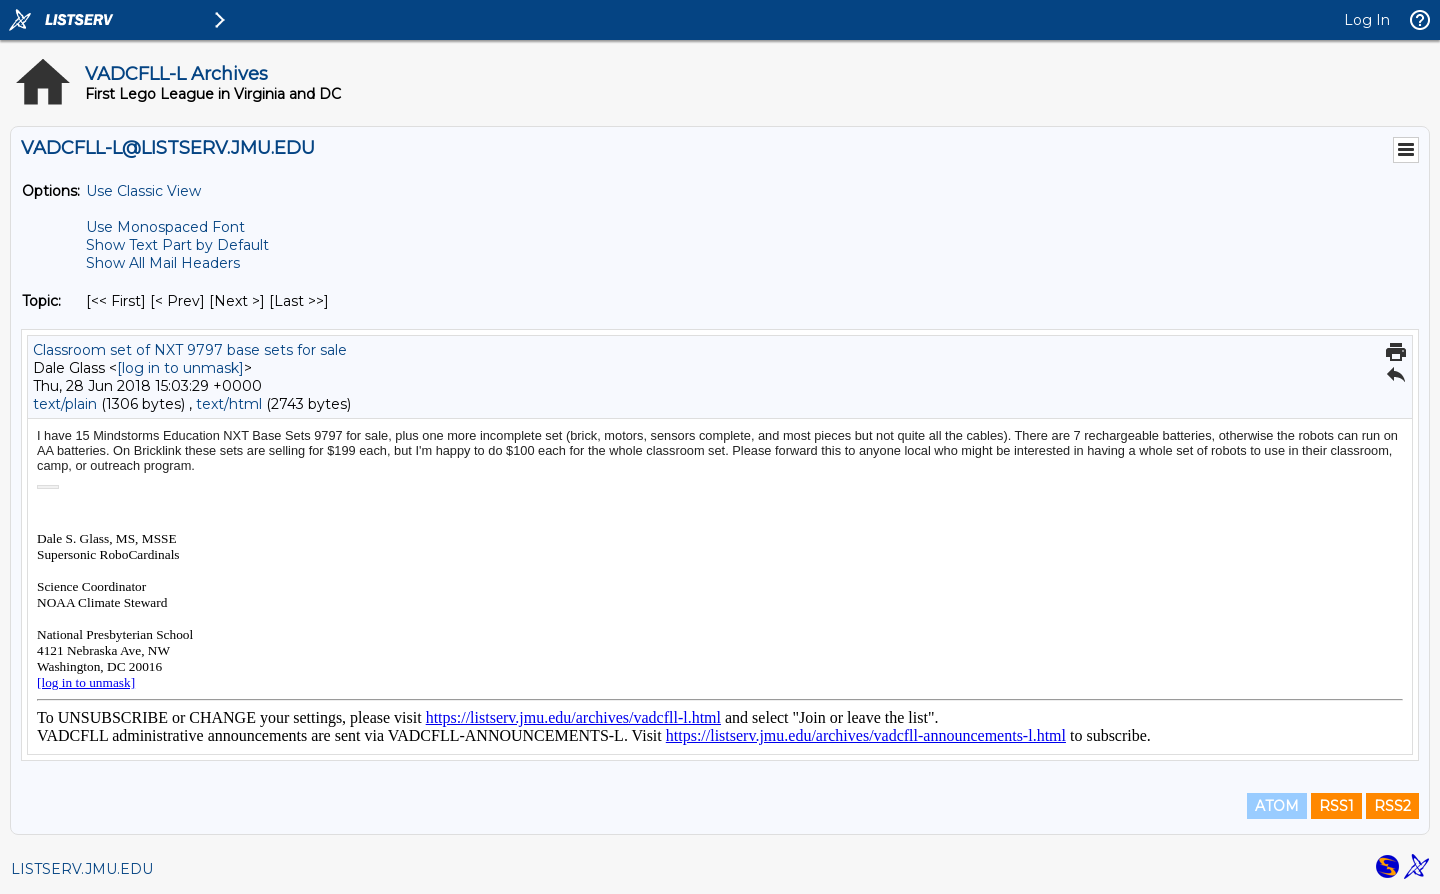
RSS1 (1336, 806)
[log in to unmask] (180, 368)
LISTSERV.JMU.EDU (82, 869)
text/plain (65, 404)
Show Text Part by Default (177, 245)
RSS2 (1392, 806)
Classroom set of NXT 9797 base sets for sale (190, 350)
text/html (229, 404)
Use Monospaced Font (165, 227)
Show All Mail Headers (163, 263)
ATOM (1277, 806)
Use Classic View (143, 191)
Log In (1367, 20)
